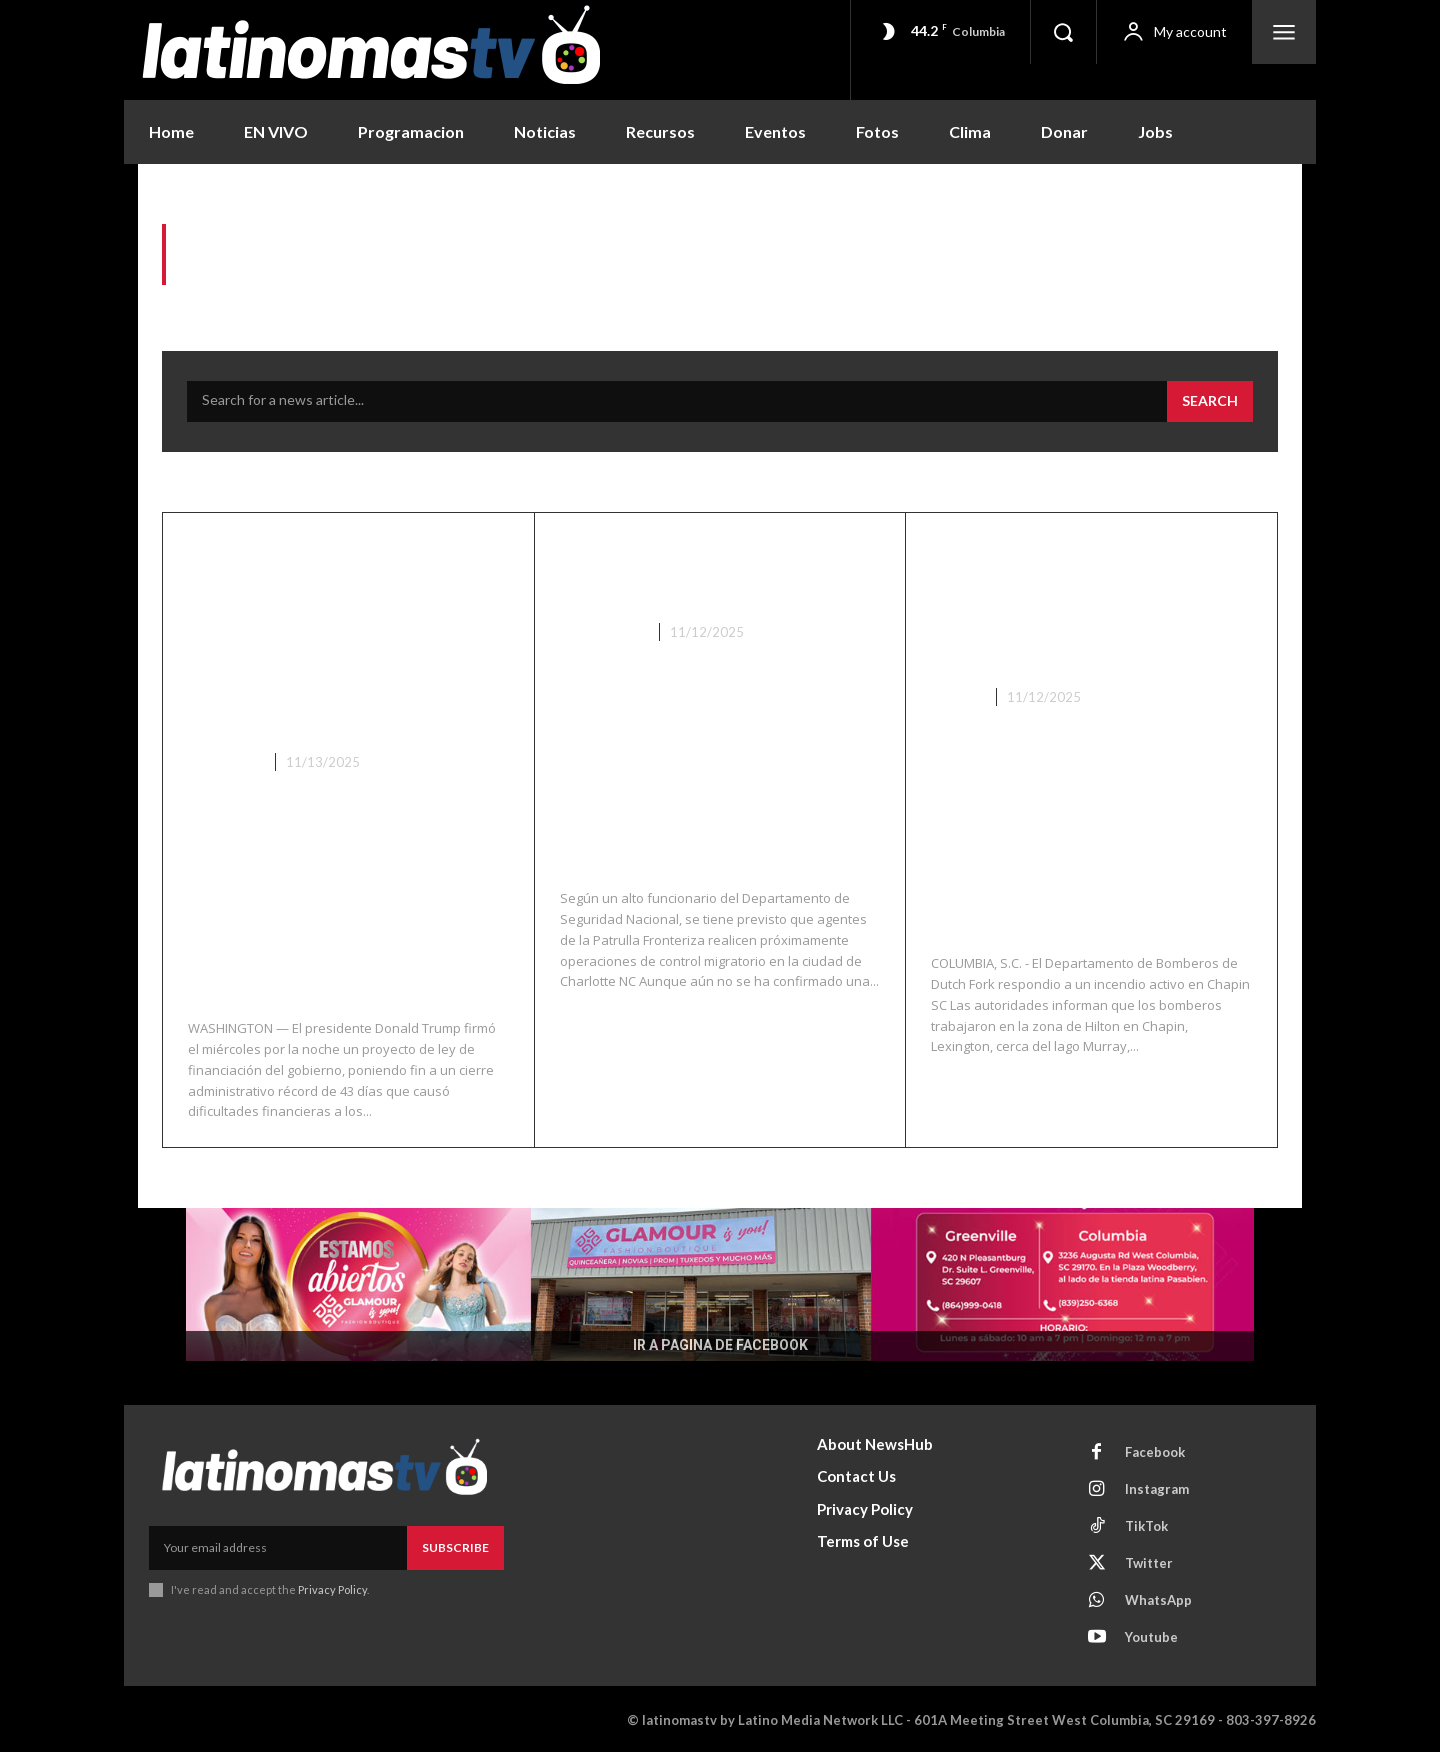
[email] (278, 1546)
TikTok (1146, 1524)
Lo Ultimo (224, 760)
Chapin (956, 696)
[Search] (1210, 402)
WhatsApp (1158, 1598)
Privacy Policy (332, 1587)
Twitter (1149, 1561)
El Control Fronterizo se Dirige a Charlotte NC (710, 570)
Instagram (1157, 1487)
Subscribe (455, 1545)
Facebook (1155, 1450)
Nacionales (602, 632)
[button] (1063, 32)
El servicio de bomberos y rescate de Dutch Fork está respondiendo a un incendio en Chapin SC (1091, 602)
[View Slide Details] (720, 1282)
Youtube (1151, 1635)
